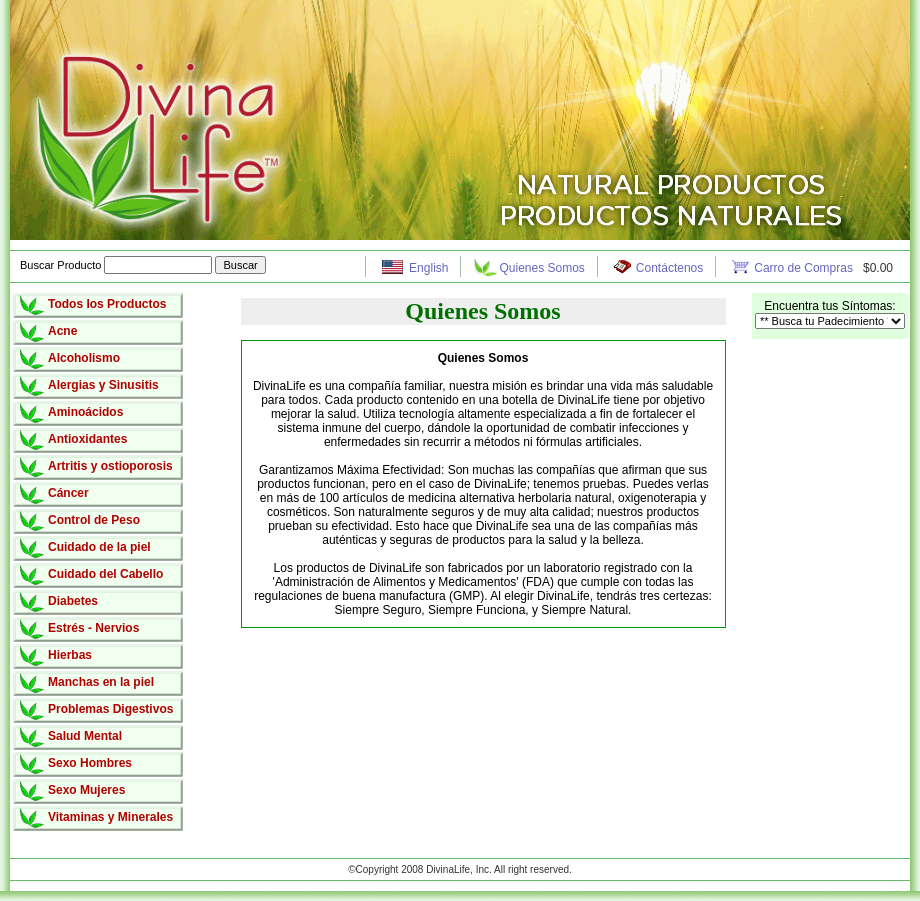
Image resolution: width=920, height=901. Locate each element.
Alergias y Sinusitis (103, 385)
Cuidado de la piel (99, 547)
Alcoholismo (84, 358)
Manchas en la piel (101, 682)
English (428, 268)
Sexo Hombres (90, 763)
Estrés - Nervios (93, 628)
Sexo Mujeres (86, 790)
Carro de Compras (805, 268)
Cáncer (68, 493)
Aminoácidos (85, 412)
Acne (62, 331)
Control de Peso (94, 520)
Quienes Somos (541, 268)
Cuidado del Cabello (105, 574)
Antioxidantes (87, 439)
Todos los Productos (107, 304)
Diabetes (73, 601)
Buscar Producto (117, 265)
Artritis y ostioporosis (110, 466)
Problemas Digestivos (110, 709)
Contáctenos (669, 268)
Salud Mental (85, 736)
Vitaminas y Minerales (110, 817)
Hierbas (70, 655)
